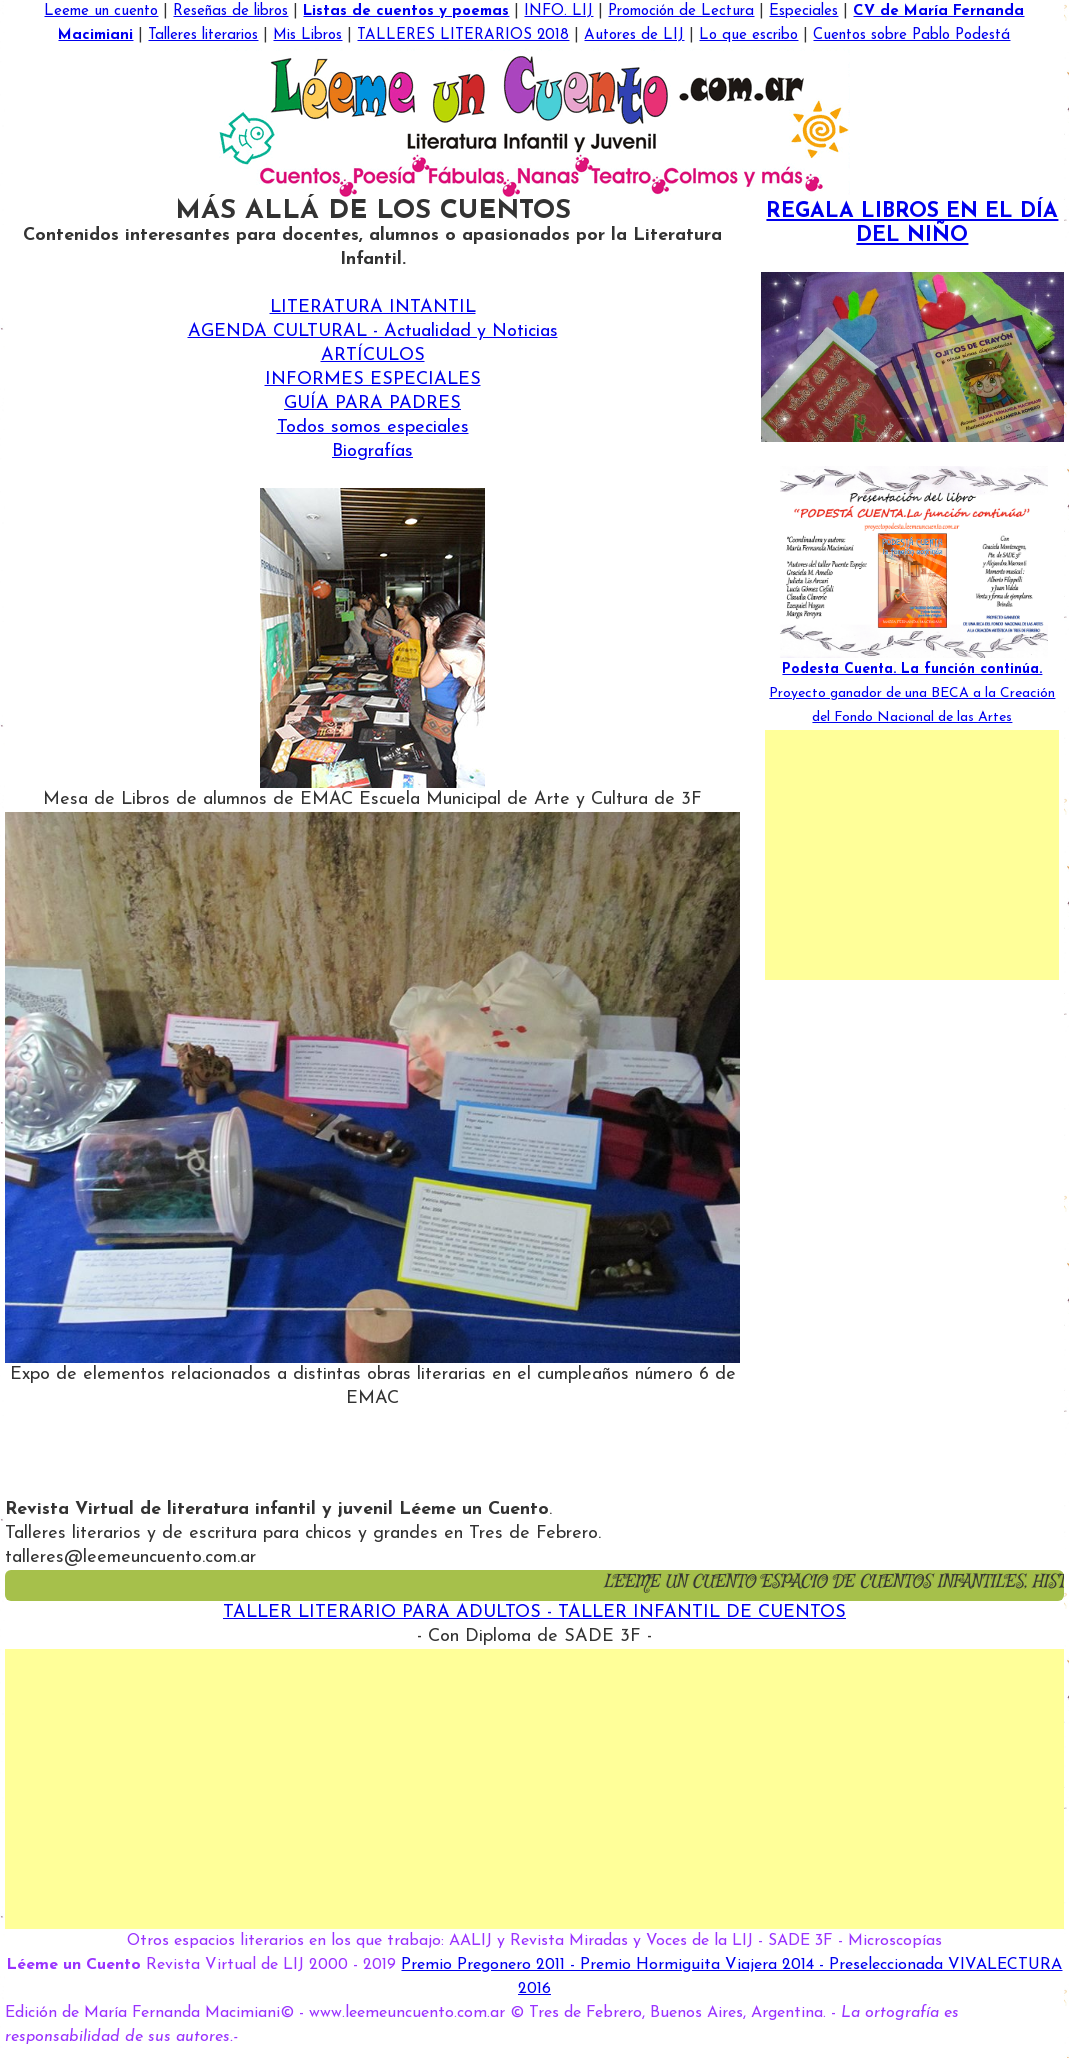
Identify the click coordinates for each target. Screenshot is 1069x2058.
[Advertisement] (912, 855)
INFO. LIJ (558, 11)
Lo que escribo (748, 35)
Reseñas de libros (230, 11)
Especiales (803, 11)
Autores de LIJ (634, 35)
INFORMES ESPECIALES (373, 379)
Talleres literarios (203, 35)
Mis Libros (307, 35)
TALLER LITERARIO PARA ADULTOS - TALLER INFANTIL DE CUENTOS (534, 1612)
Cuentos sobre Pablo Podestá (911, 35)
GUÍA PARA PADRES (372, 403)
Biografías (372, 451)
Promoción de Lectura (681, 11)
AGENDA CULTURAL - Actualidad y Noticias (373, 331)
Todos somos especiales (373, 427)
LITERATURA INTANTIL (373, 307)
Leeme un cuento (101, 11)
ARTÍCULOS (373, 355)
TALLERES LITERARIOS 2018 (463, 35)
